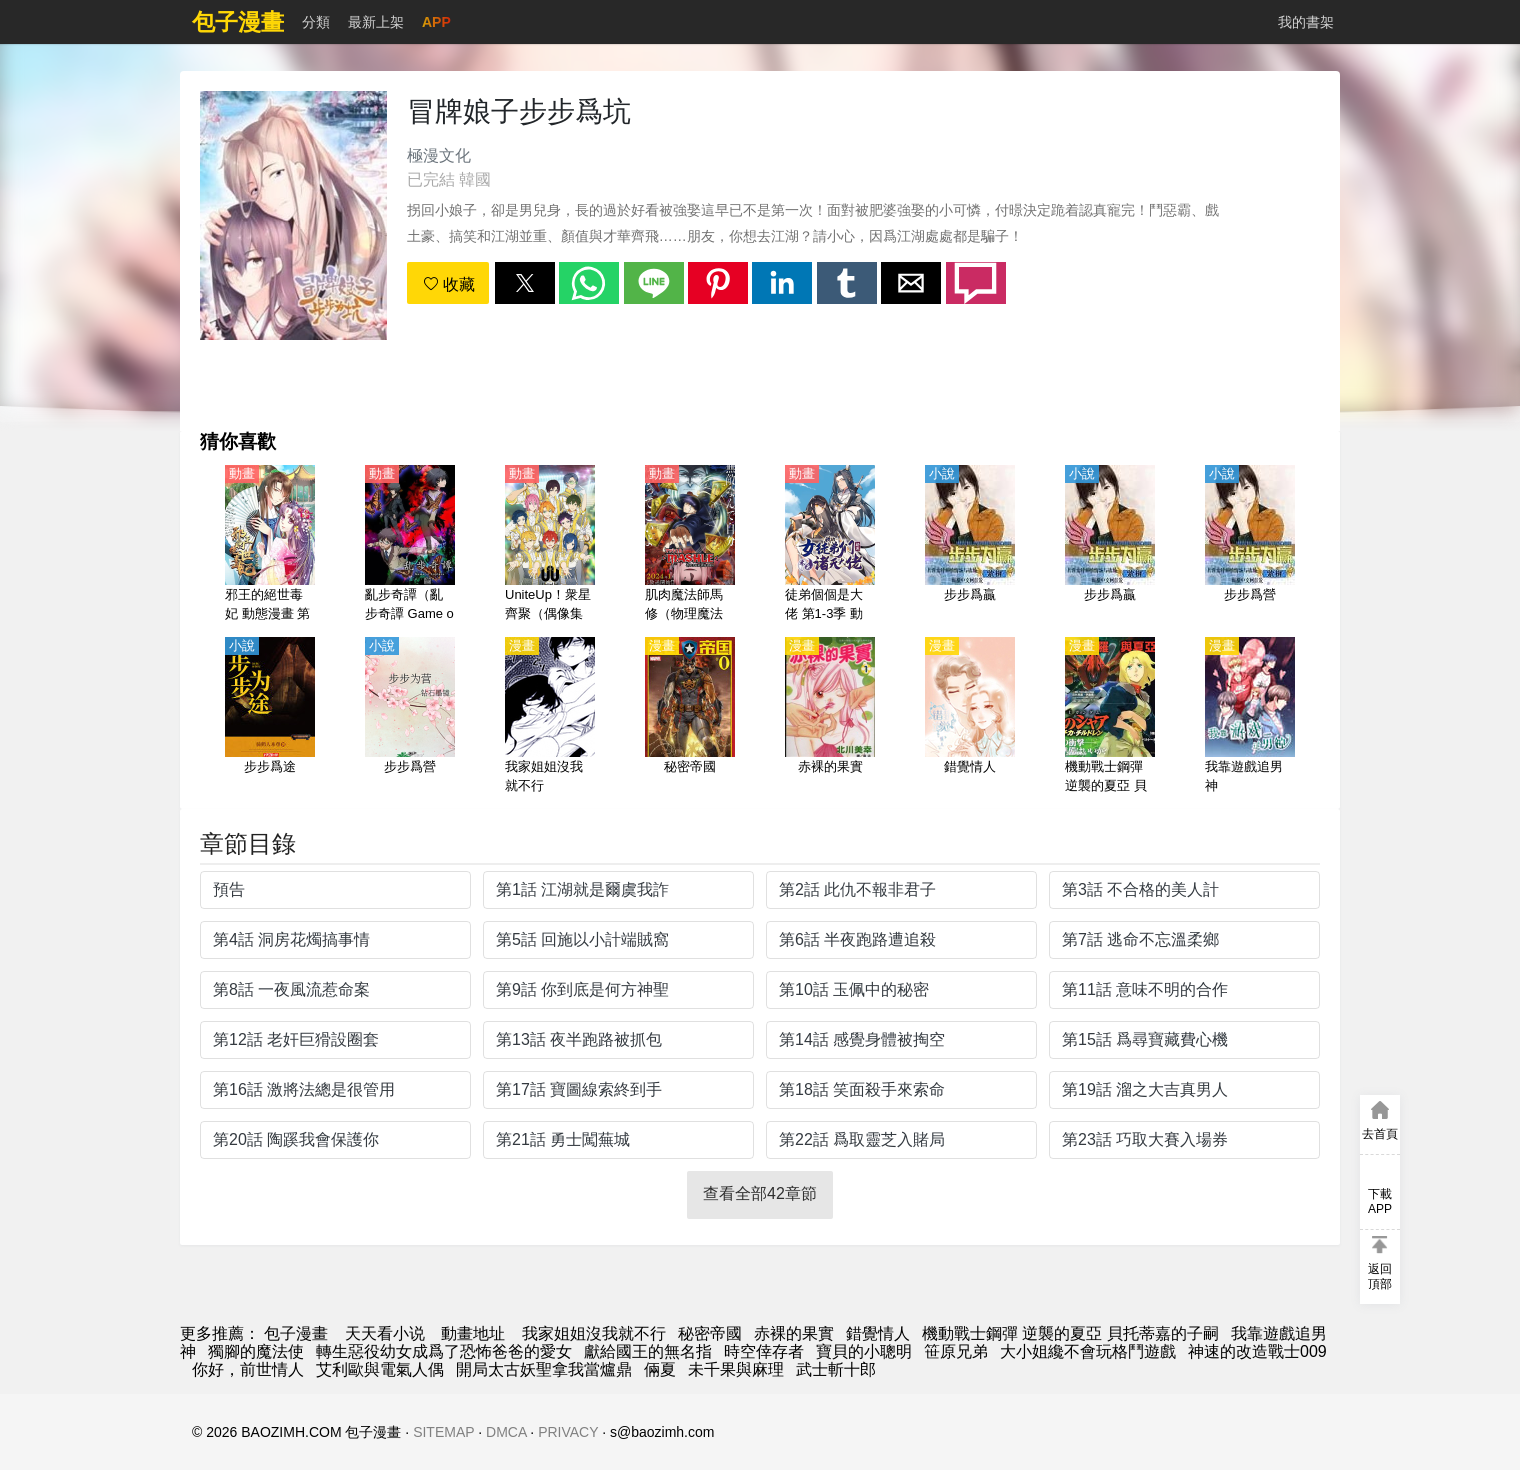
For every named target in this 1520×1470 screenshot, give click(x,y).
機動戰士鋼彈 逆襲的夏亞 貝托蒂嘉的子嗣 (1070, 1333)
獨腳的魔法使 (256, 1351)
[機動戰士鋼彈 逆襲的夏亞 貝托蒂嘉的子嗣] (1110, 717)
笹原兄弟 (956, 1351)
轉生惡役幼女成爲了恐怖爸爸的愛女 (444, 1351)
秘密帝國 (710, 1333)
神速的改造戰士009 (1257, 1351)
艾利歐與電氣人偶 (380, 1369)
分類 (316, 22)
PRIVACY (568, 1432)
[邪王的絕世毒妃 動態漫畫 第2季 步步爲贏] (270, 545)
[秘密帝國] (690, 717)
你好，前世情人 (248, 1369)
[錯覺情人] (970, 717)
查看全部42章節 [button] (760, 1193)
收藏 (449, 284)
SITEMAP (443, 1432)
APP (436, 22)
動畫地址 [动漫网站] (473, 1333)
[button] (525, 283)
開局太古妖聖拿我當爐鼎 (544, 1369)
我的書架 (1306, 22)
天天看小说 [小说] (385, 1333)
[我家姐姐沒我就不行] (550, 717)
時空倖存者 (764, 1351)
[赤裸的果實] (830, 717)
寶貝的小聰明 (864, 1351)
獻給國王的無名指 (648, 1351)
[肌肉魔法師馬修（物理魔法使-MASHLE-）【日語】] (690, 545)
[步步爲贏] (970, 545)
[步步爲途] (270, 717)
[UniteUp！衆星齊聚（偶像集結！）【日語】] (550, 545)
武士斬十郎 (836, 1369)
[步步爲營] (1250, 545)
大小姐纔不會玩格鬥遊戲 (1088, 1351)
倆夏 (660, 1369)
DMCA (506, 1432)
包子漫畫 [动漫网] (296, 1333)
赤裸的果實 (794, 1333)
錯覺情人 (878, 1333)
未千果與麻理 (736, 1369)
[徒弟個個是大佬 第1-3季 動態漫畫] (830, 545)
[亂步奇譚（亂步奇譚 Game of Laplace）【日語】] (410, 545)
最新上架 (376, 22)
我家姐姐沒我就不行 (594, 1333)
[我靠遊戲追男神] (1250, 717)
